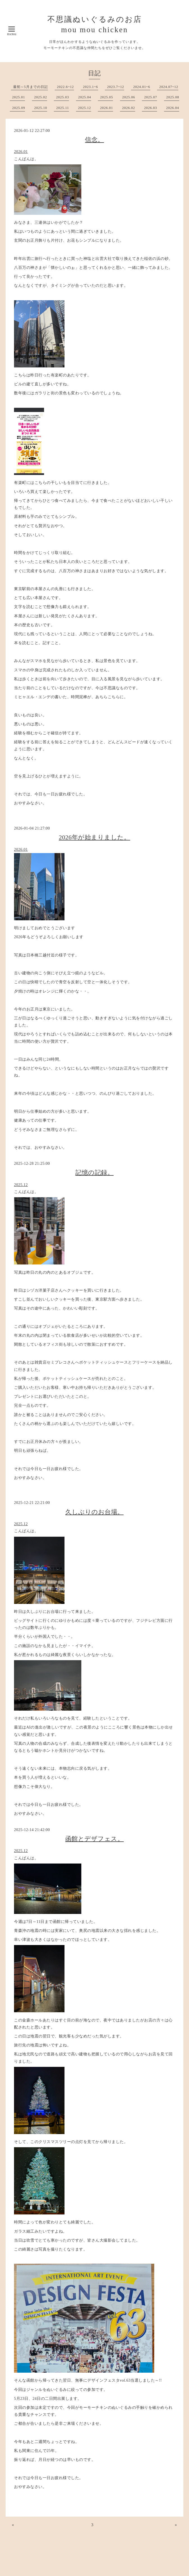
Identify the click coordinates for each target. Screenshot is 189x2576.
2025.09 (18, 108)
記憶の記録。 (94, 1172)
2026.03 (150, 108)
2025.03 (62, 97)
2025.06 (128, 97)
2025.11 (62, 108)
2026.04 (172, 108)
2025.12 (84, 108)
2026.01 (106, 108)
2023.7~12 (115, 87)
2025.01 (18, 97)
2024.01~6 (141, 87)
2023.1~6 (90, 87)
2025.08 (172, 97)
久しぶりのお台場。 (94, 1511)
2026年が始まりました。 (94, 837)
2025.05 (106, 97)
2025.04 (84, 97)
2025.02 (40, 97)
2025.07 (150, 97)
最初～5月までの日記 (30, 87)
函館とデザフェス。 (94, 1838)
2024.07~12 (168, 87)
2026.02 (128, 108)
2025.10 (40, 108)
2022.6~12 (65, 87)
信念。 (94, 139)
